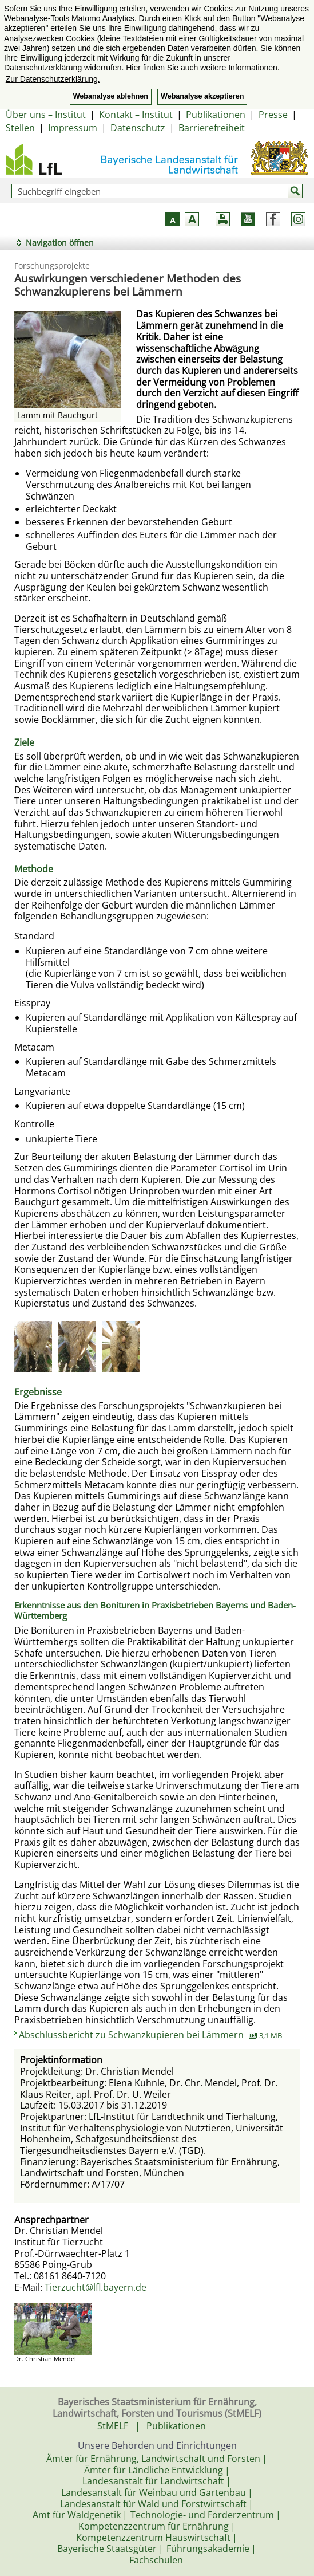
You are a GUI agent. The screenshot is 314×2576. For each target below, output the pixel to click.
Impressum (72, 127)
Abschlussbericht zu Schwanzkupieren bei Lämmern (150, 2034)
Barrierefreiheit (211, 127)
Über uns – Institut (46, 114)
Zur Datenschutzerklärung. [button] (53, 79)
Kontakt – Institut (136, 114)
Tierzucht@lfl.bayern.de (95, 2287)
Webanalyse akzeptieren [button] (202, 96)
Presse (273, 114)
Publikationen (215, 114)
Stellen (20, 127)
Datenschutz (137, 127)
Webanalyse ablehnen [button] (110, 96)
